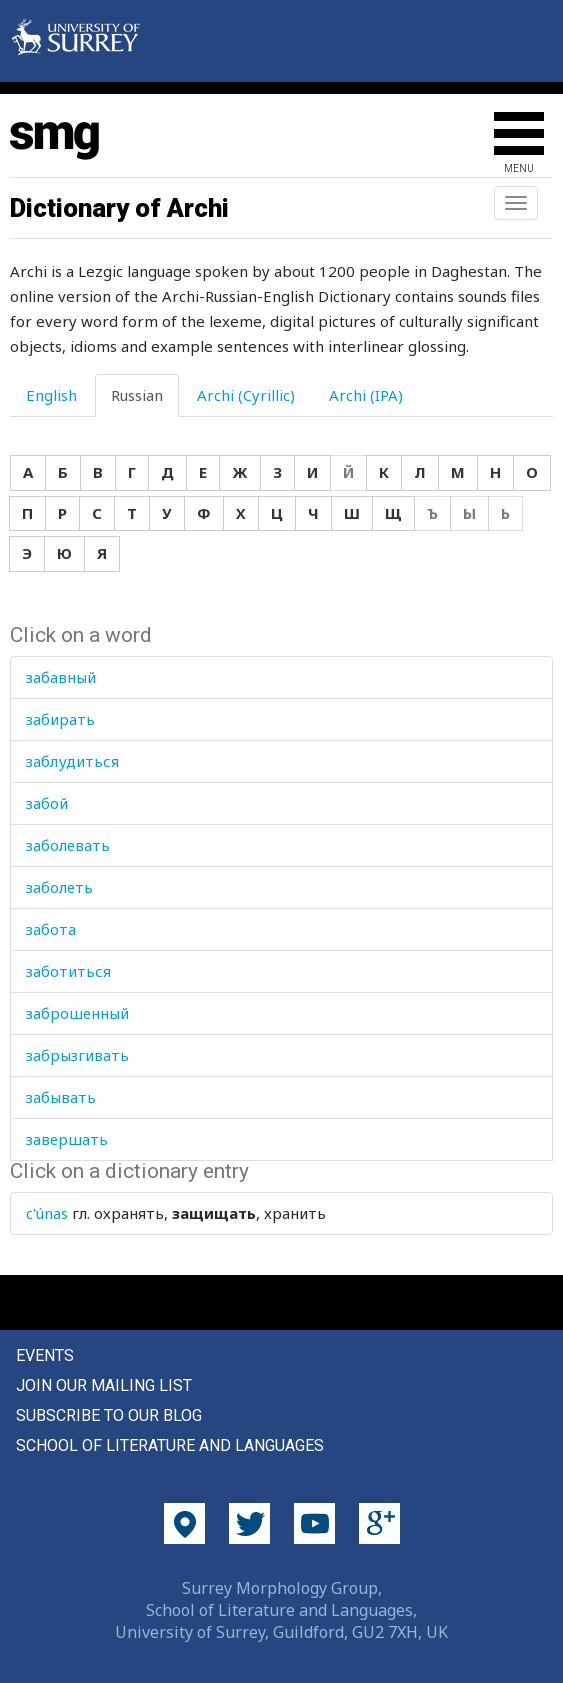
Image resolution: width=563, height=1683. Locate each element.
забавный (61, 677)
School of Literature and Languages (170, 1445)
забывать (61, 1097)
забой (47, 803)
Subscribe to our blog (109, 1415)
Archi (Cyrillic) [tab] (246, 395)
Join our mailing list (104, 1385)
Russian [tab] (137, 395)
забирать (60, 719)
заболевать (68, 845)
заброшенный (77, 1013)
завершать (67, 1139)
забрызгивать (77, 1055)
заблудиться (72, 761)
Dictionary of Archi (119, 208)
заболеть (59, 887)
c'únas (47, 1213)
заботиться (68, 971)
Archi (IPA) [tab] (366, 395)
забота (51, 929)
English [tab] (51, 395)
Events (45, 1355)
